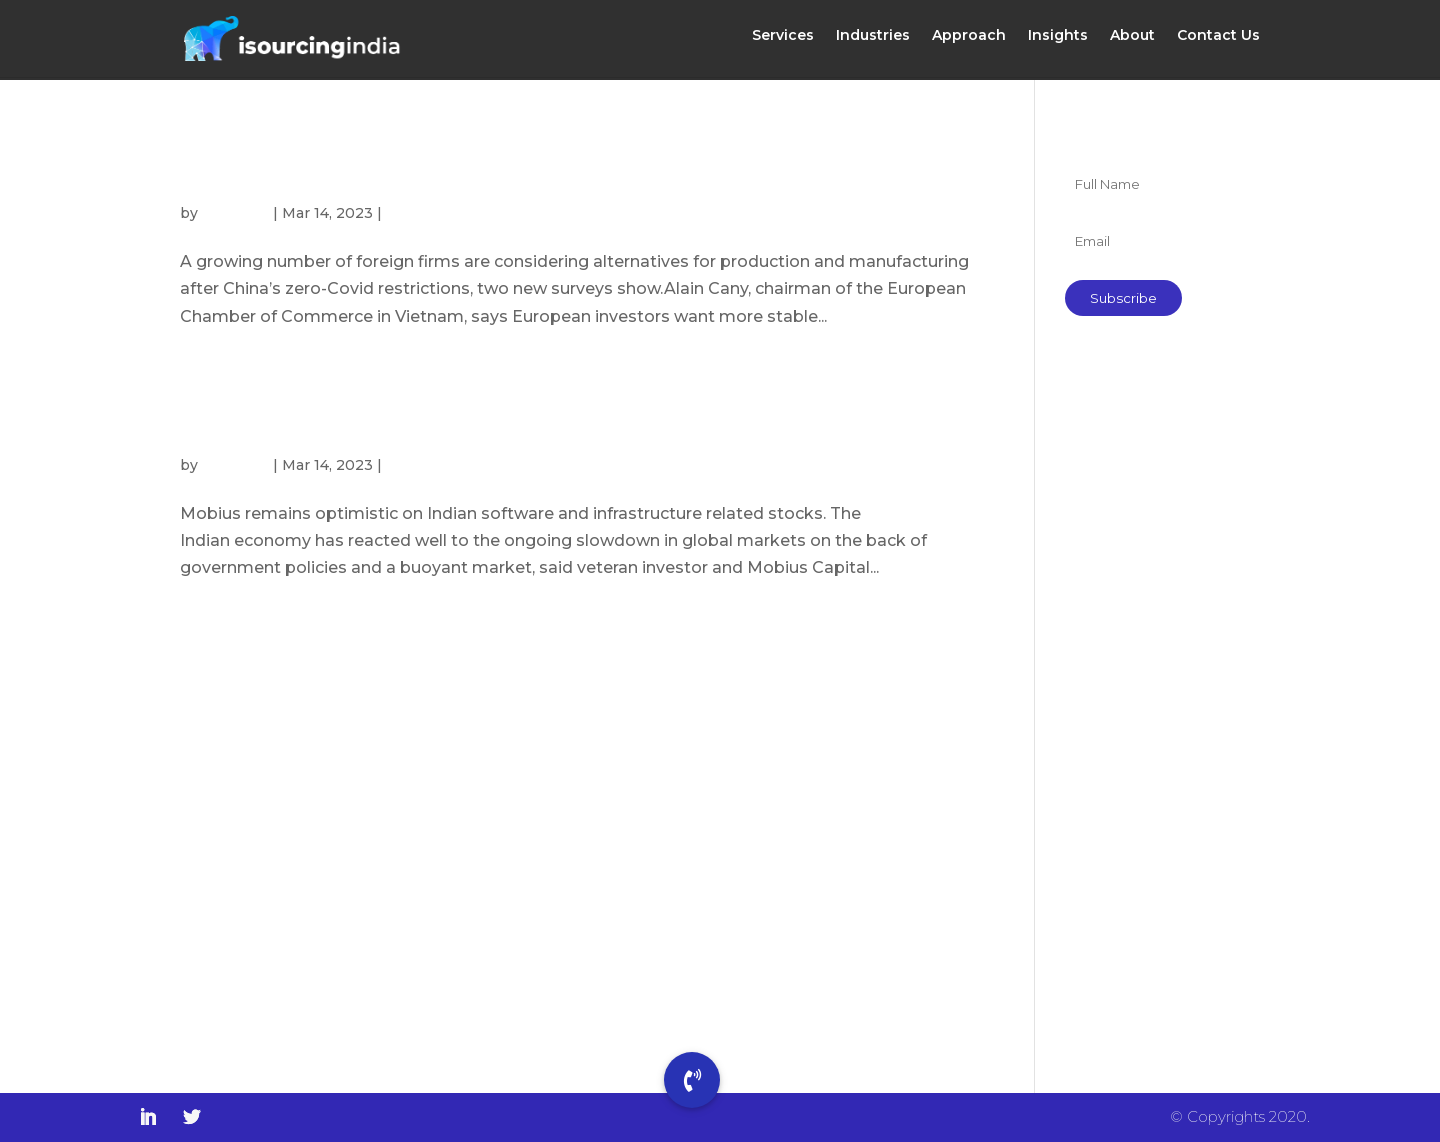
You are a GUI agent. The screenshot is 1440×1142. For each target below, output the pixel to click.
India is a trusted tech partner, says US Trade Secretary (1156, 791)
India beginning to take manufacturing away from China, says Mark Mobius (549, 416)
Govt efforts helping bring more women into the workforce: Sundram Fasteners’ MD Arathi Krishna (1162, 676)
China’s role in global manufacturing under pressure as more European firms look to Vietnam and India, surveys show (574, 164)
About (1132, 43)
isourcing (235, 213)
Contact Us (1218, 43)
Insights (1058, 43)
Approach (969, 43)
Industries (873, 43)
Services (783, 43)
